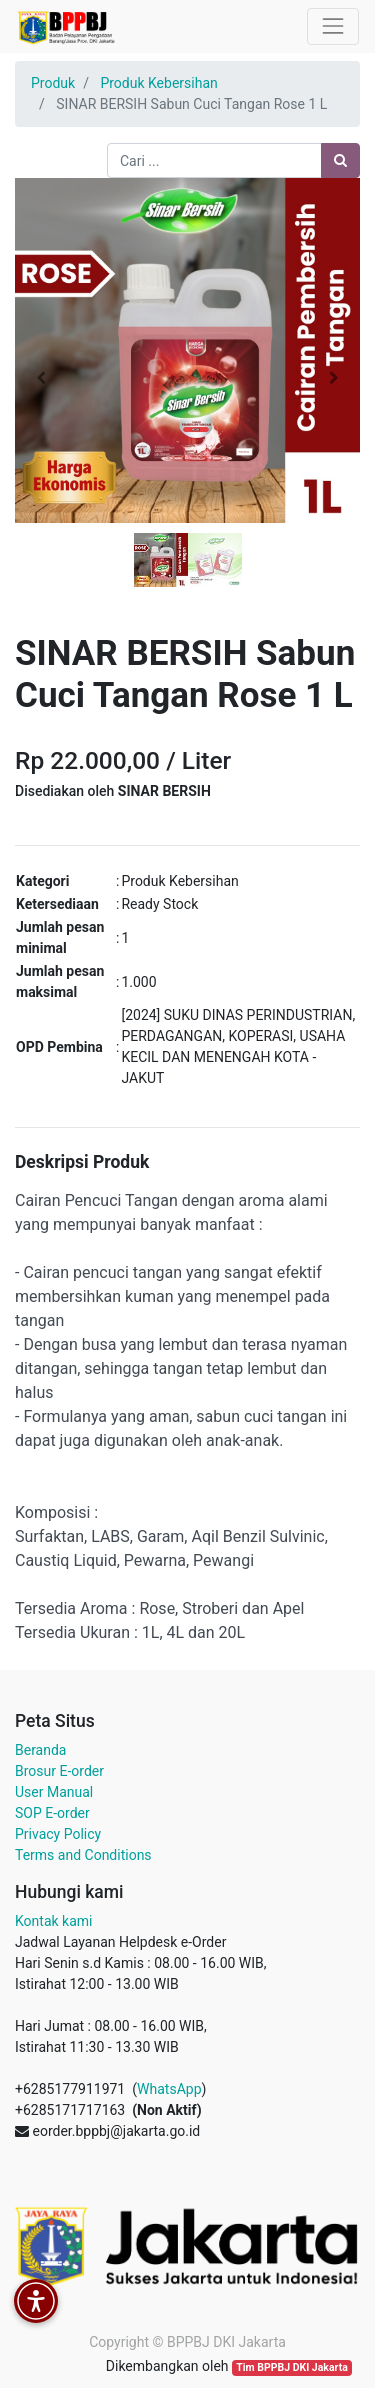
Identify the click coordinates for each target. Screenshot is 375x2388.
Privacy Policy (58, 1834)
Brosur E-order (59, 1771)
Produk (53, 83)
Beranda (40, 1750)
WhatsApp (169, 2089)
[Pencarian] (340, 160)
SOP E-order (52, 1813)
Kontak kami (53, 1921)
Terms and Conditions (83, 1855)
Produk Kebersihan (158, 83)
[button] (41, 378)
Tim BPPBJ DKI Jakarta (292, 2367)
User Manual (54, 1792)
